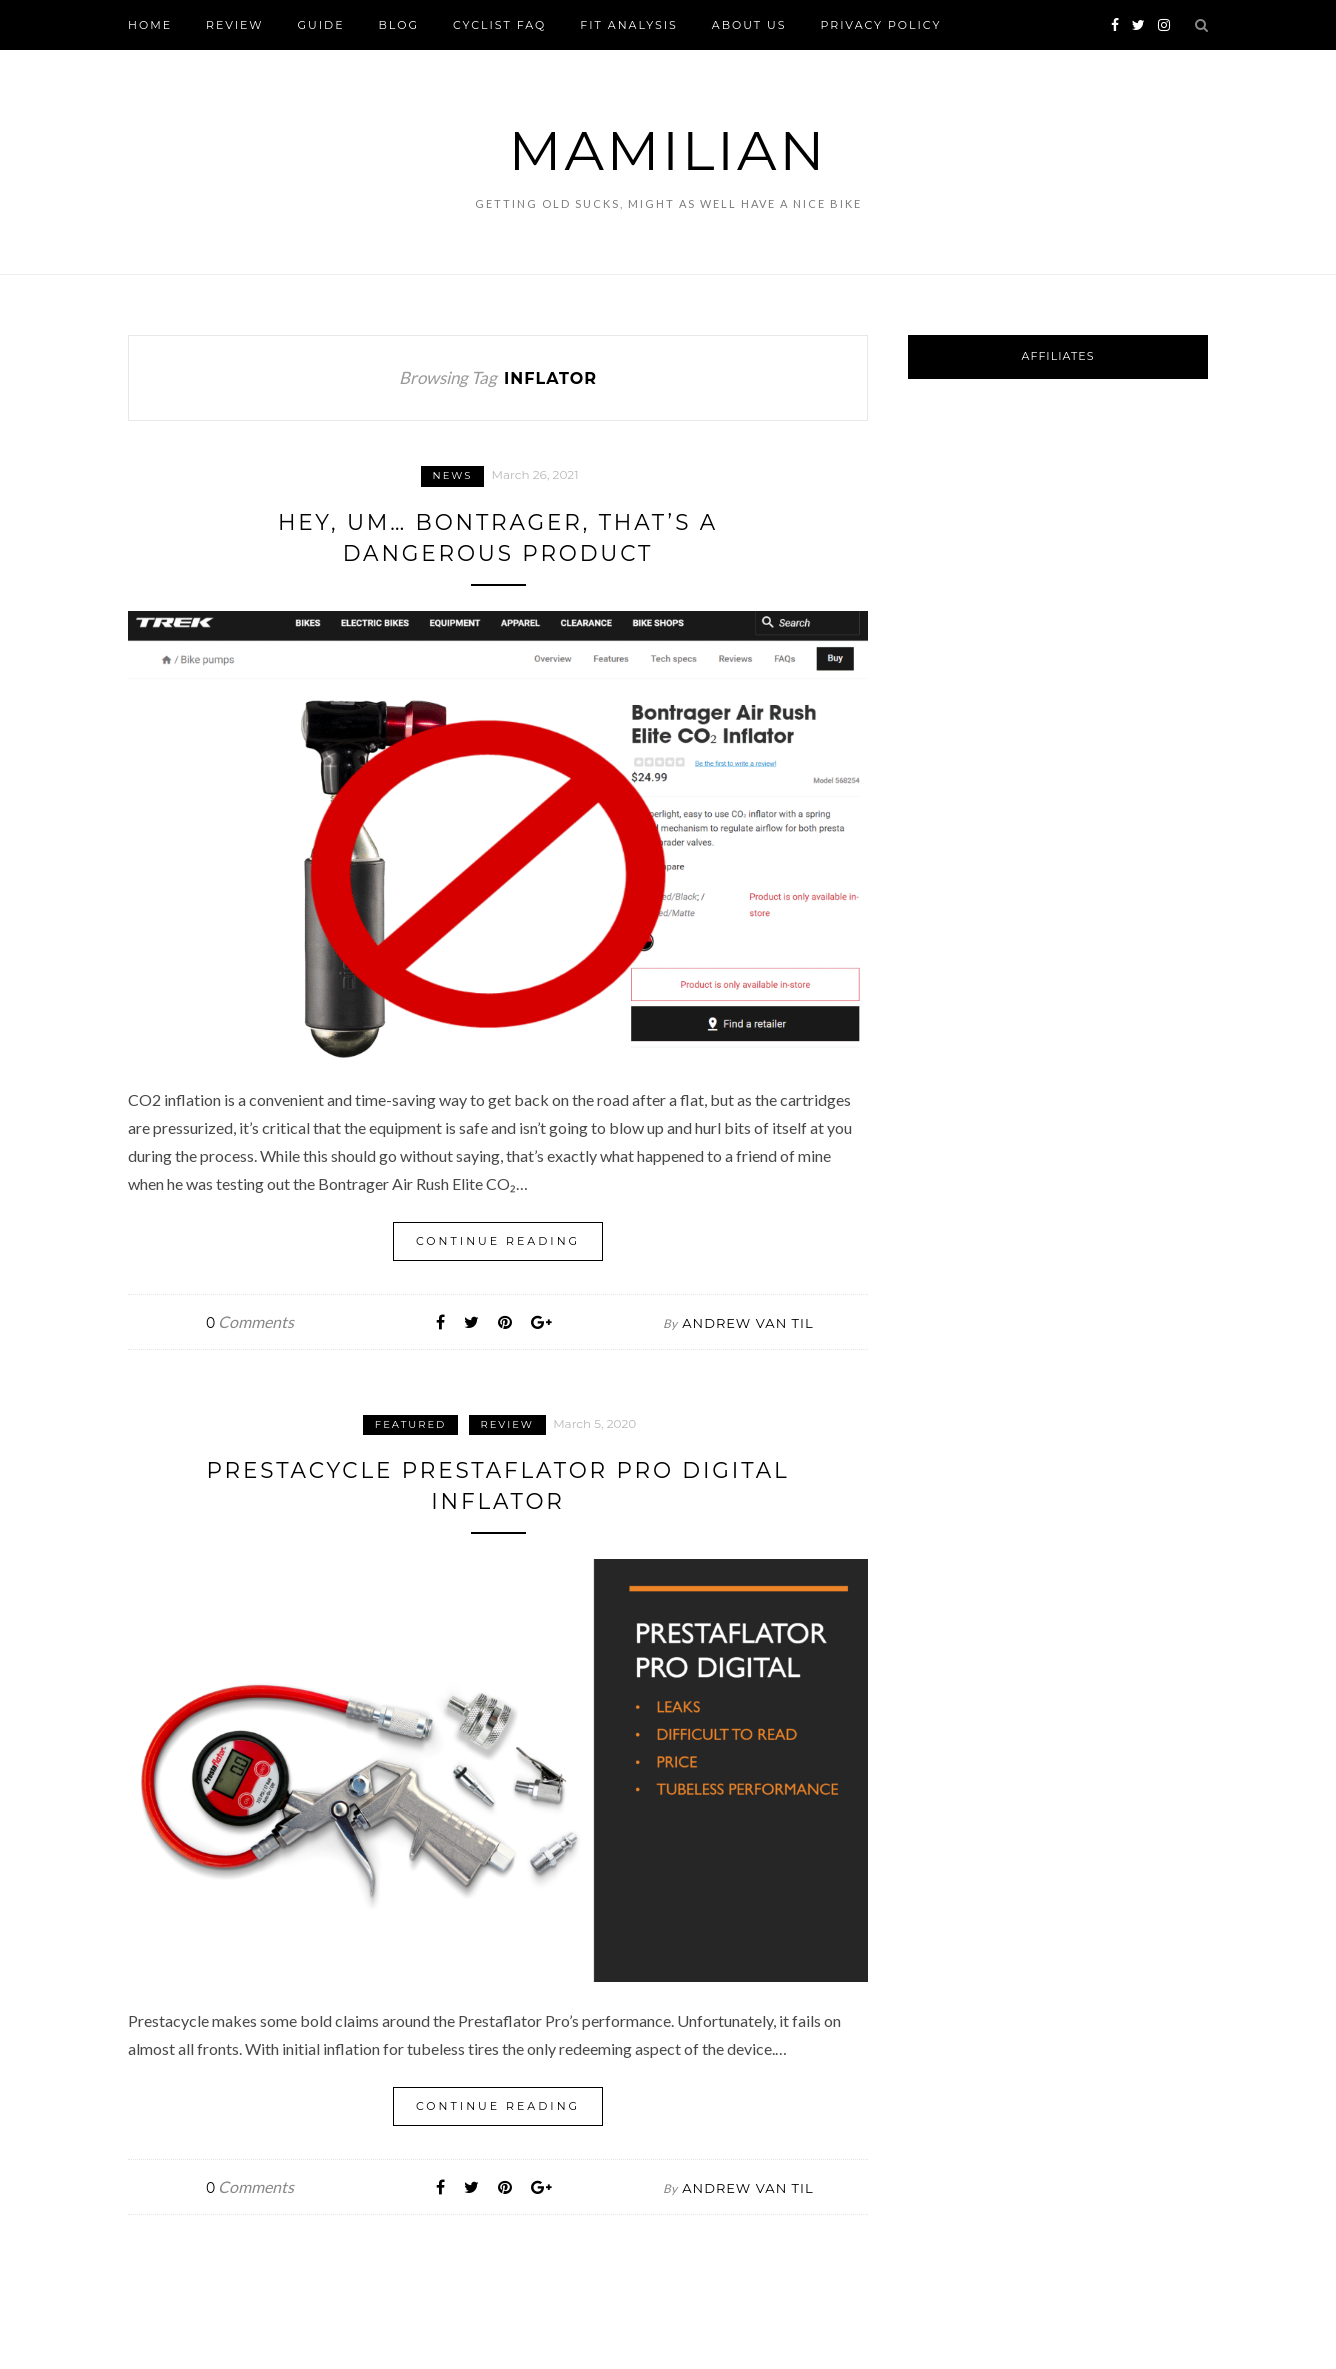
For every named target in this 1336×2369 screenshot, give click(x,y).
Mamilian (668, 150)
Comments (250, 1320)
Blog (399, 25)
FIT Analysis (629, 25)
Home (150, 25)
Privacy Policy (880, 25)
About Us (749, 25)
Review (235, 25)
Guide (321, 25)
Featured (411, 1423)
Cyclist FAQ (499, 25)
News (453, 475)
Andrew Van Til (747, 1322)
